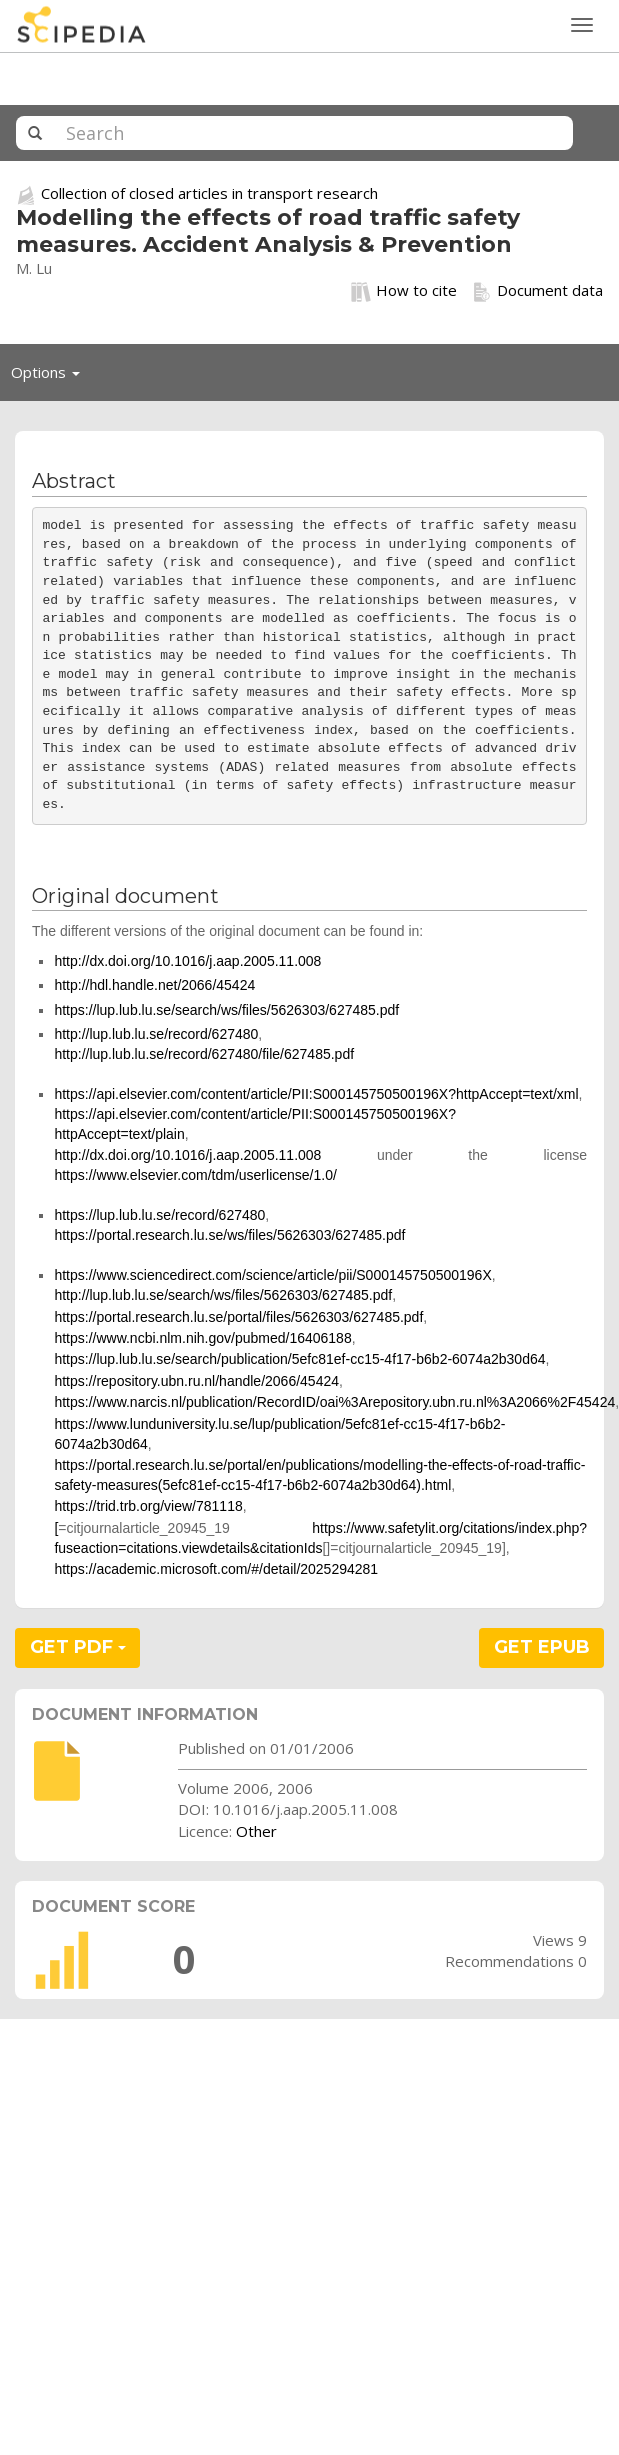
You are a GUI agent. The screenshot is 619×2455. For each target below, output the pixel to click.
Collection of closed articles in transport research (209, 193)
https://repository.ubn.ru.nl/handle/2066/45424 (196, 1381)
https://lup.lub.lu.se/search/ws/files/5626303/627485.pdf (226, 1010)
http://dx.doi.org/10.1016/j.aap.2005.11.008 (187, 961)
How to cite (404, 291)
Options (51, 377)
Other (256, 1831)
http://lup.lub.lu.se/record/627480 (156, 1034)
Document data (537, 291)
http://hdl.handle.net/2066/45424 (154, 985)
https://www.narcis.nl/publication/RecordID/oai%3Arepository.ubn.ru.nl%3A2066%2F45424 (334, 1402)
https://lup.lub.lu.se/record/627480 (159, 1215)
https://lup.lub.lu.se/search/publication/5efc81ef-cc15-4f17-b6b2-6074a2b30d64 (299, 1359)
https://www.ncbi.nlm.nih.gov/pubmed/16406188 (202, 1338)
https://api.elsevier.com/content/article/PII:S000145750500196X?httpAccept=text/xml (316, 1094)
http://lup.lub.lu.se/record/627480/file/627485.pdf (204, 1054)
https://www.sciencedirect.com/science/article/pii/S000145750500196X (272, 1275)
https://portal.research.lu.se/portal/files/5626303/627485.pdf (238, 1317)
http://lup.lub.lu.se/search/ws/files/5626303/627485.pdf (223, 1295)
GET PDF (78, 1647)
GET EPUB (542, 1647)
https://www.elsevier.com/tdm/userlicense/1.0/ (195, 1175)
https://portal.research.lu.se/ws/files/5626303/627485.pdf (229, 1235)
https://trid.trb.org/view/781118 (148, 1506)
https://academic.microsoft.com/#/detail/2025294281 (216, 1569)
